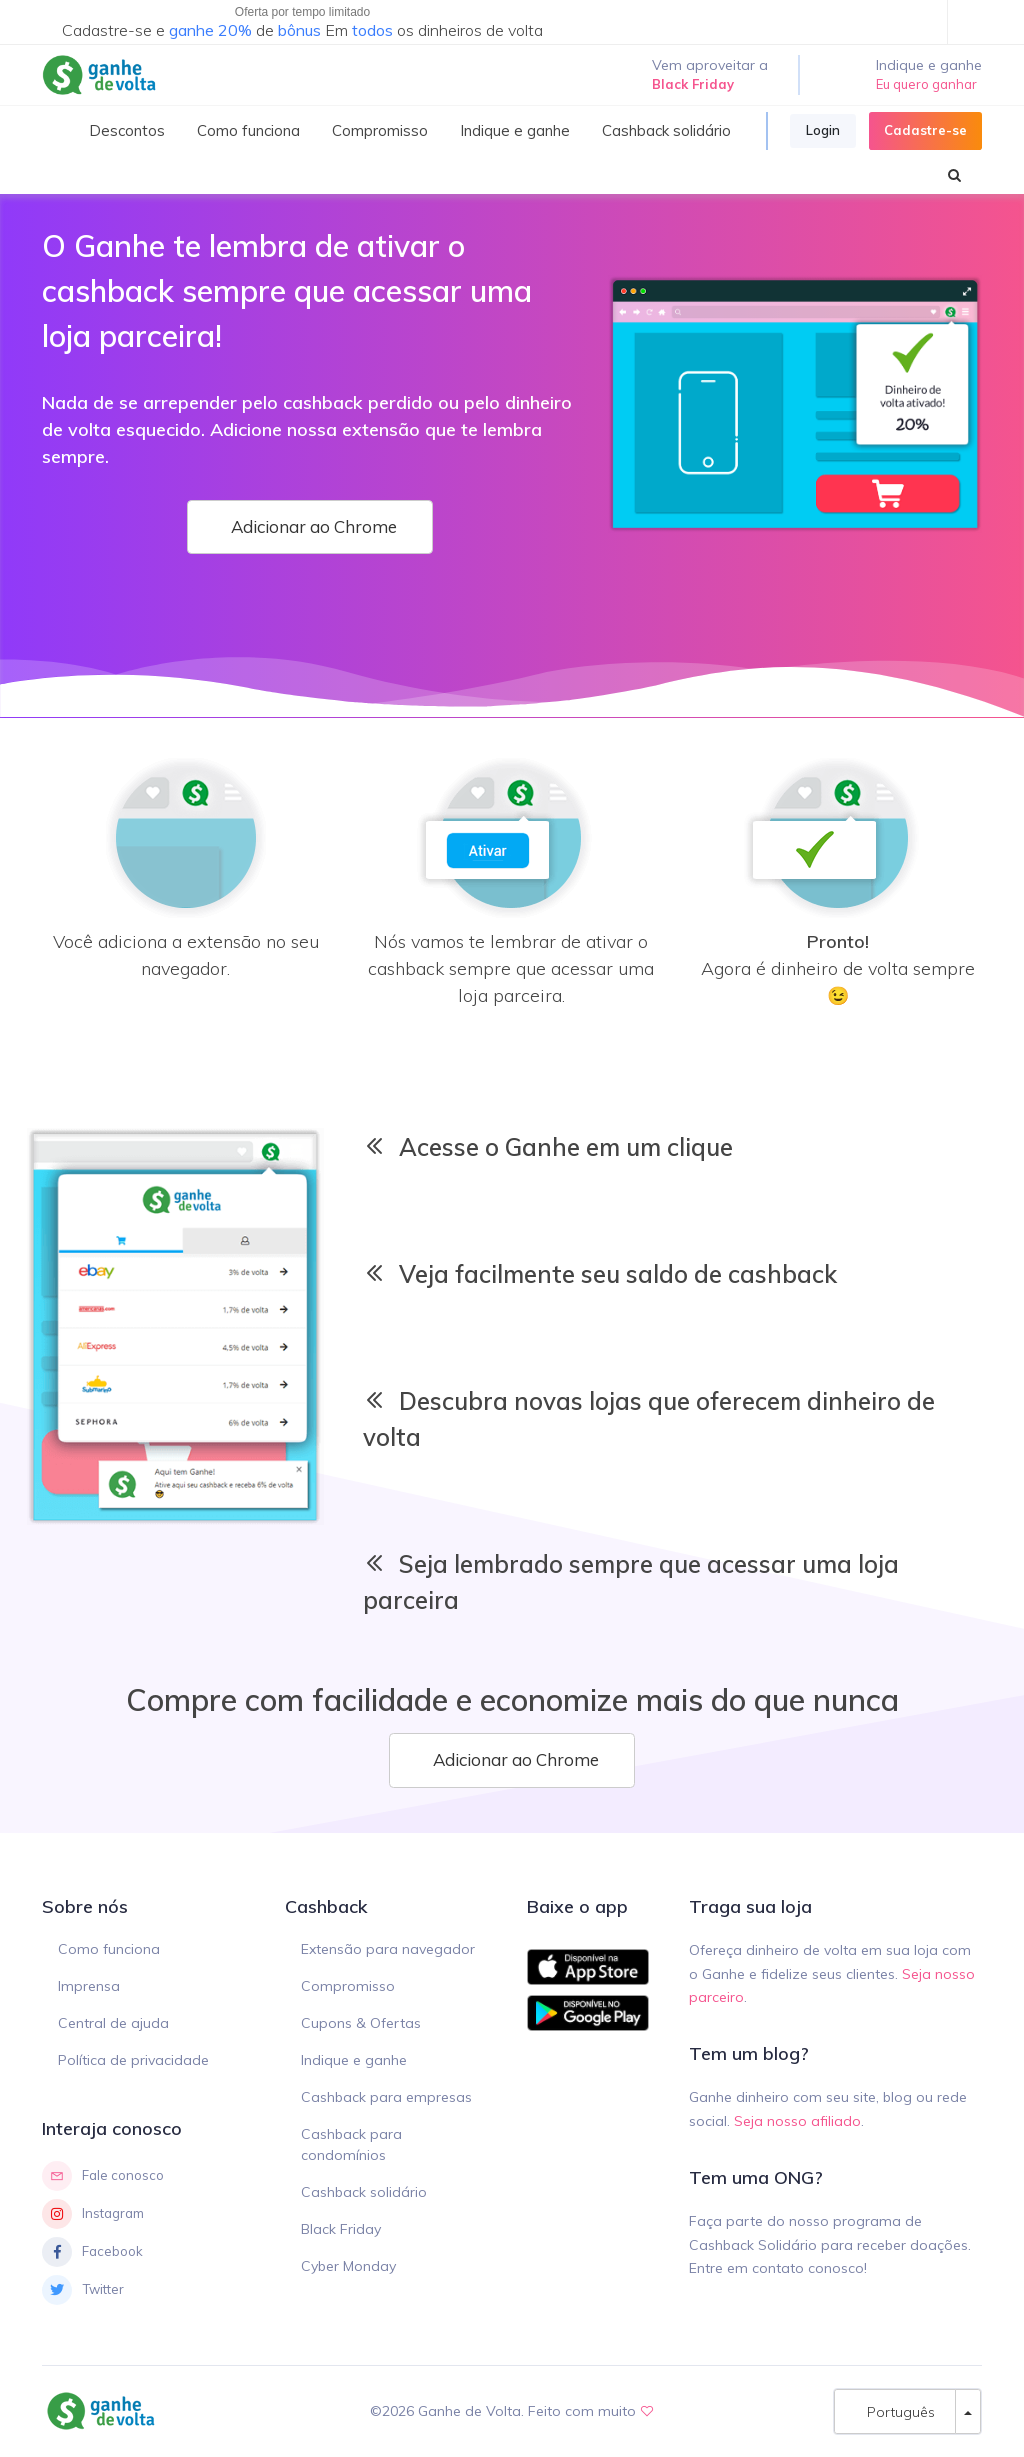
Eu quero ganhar (926, 84)
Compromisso (348, 1986)
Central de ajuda (113, 2023)
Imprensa (89, 1986)
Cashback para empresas (386, 2097)
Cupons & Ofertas (361, 2023)
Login (823, 130)
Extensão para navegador (388, 1949)
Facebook (92, 2252)
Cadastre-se (925, 130)
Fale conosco (103, 2176)
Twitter (83, 2290)
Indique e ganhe (354, 2060)
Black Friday (341, 2229)
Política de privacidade (133, 2060)
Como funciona (109, 1949)
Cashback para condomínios (351, 2144)
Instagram (93, 2214)
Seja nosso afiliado (797, 2121)
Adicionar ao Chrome (310, 526)
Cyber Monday (348, 2266)
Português (895, 2411)
